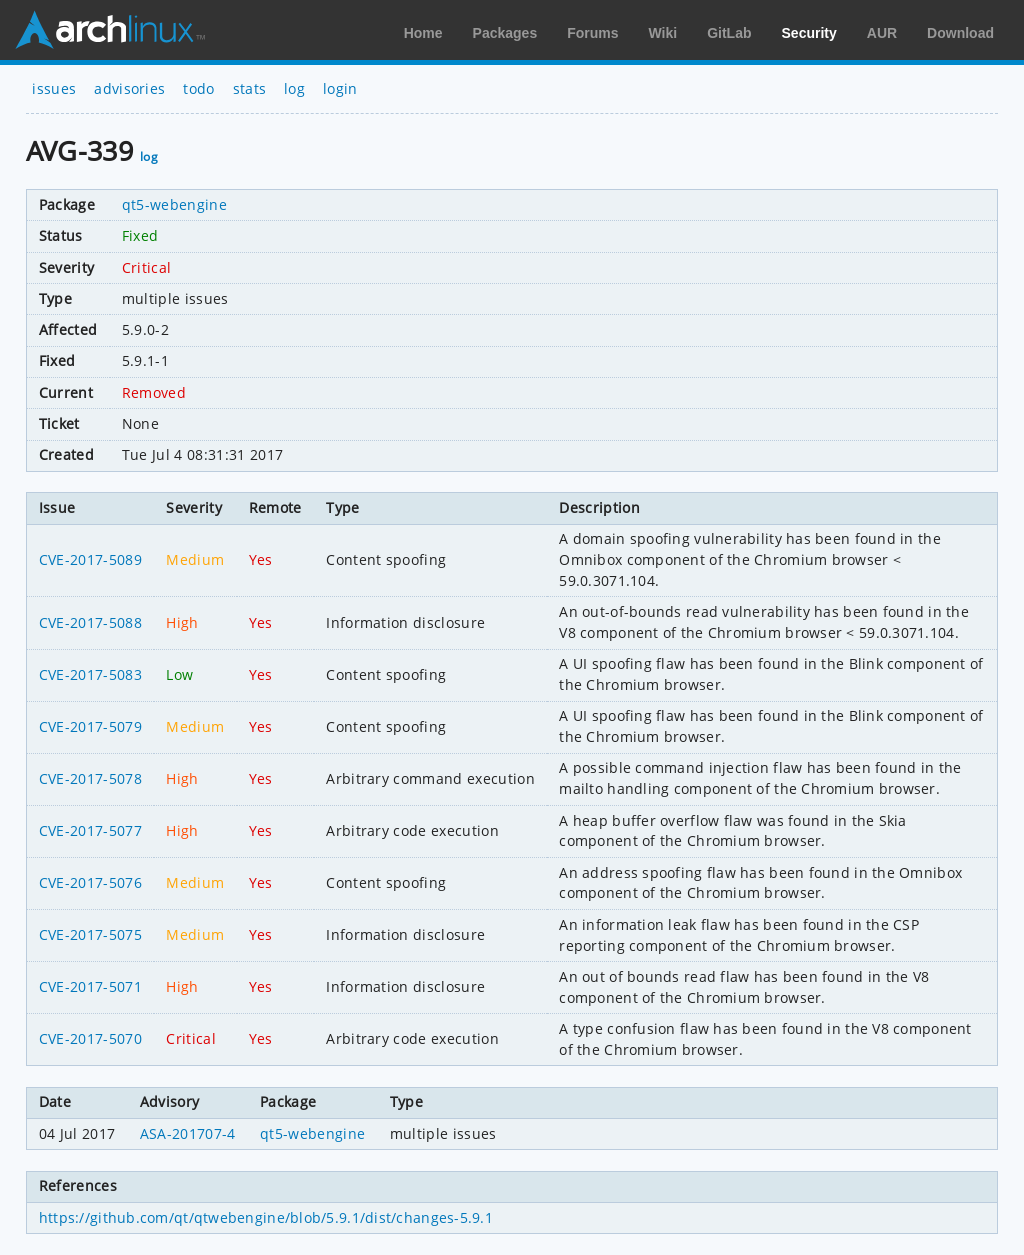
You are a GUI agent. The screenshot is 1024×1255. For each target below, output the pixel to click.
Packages (505, 33)
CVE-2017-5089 (90, 559)
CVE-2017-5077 (90, 830)
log (294, 88)
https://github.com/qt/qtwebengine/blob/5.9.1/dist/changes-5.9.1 (266, 1217)
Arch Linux (110, 30)
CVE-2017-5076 (90, 882)
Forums (592, 33)
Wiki (663, 33)
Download (960, 33)
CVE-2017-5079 (90, 726)
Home (423, 33)
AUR (882, 33)
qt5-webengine (174, 204)
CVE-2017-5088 (90, 622)
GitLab (729, 33)
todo (198, 88)
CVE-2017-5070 (90, 1038)
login (340, 88)
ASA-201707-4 (188, 1133)
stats (250, 88)
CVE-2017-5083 (90, 674)
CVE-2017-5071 (90, 986)
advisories (129, 88)
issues (54, 88)
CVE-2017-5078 (90, 778)
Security (809, 33)
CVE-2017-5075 (90, 934)
